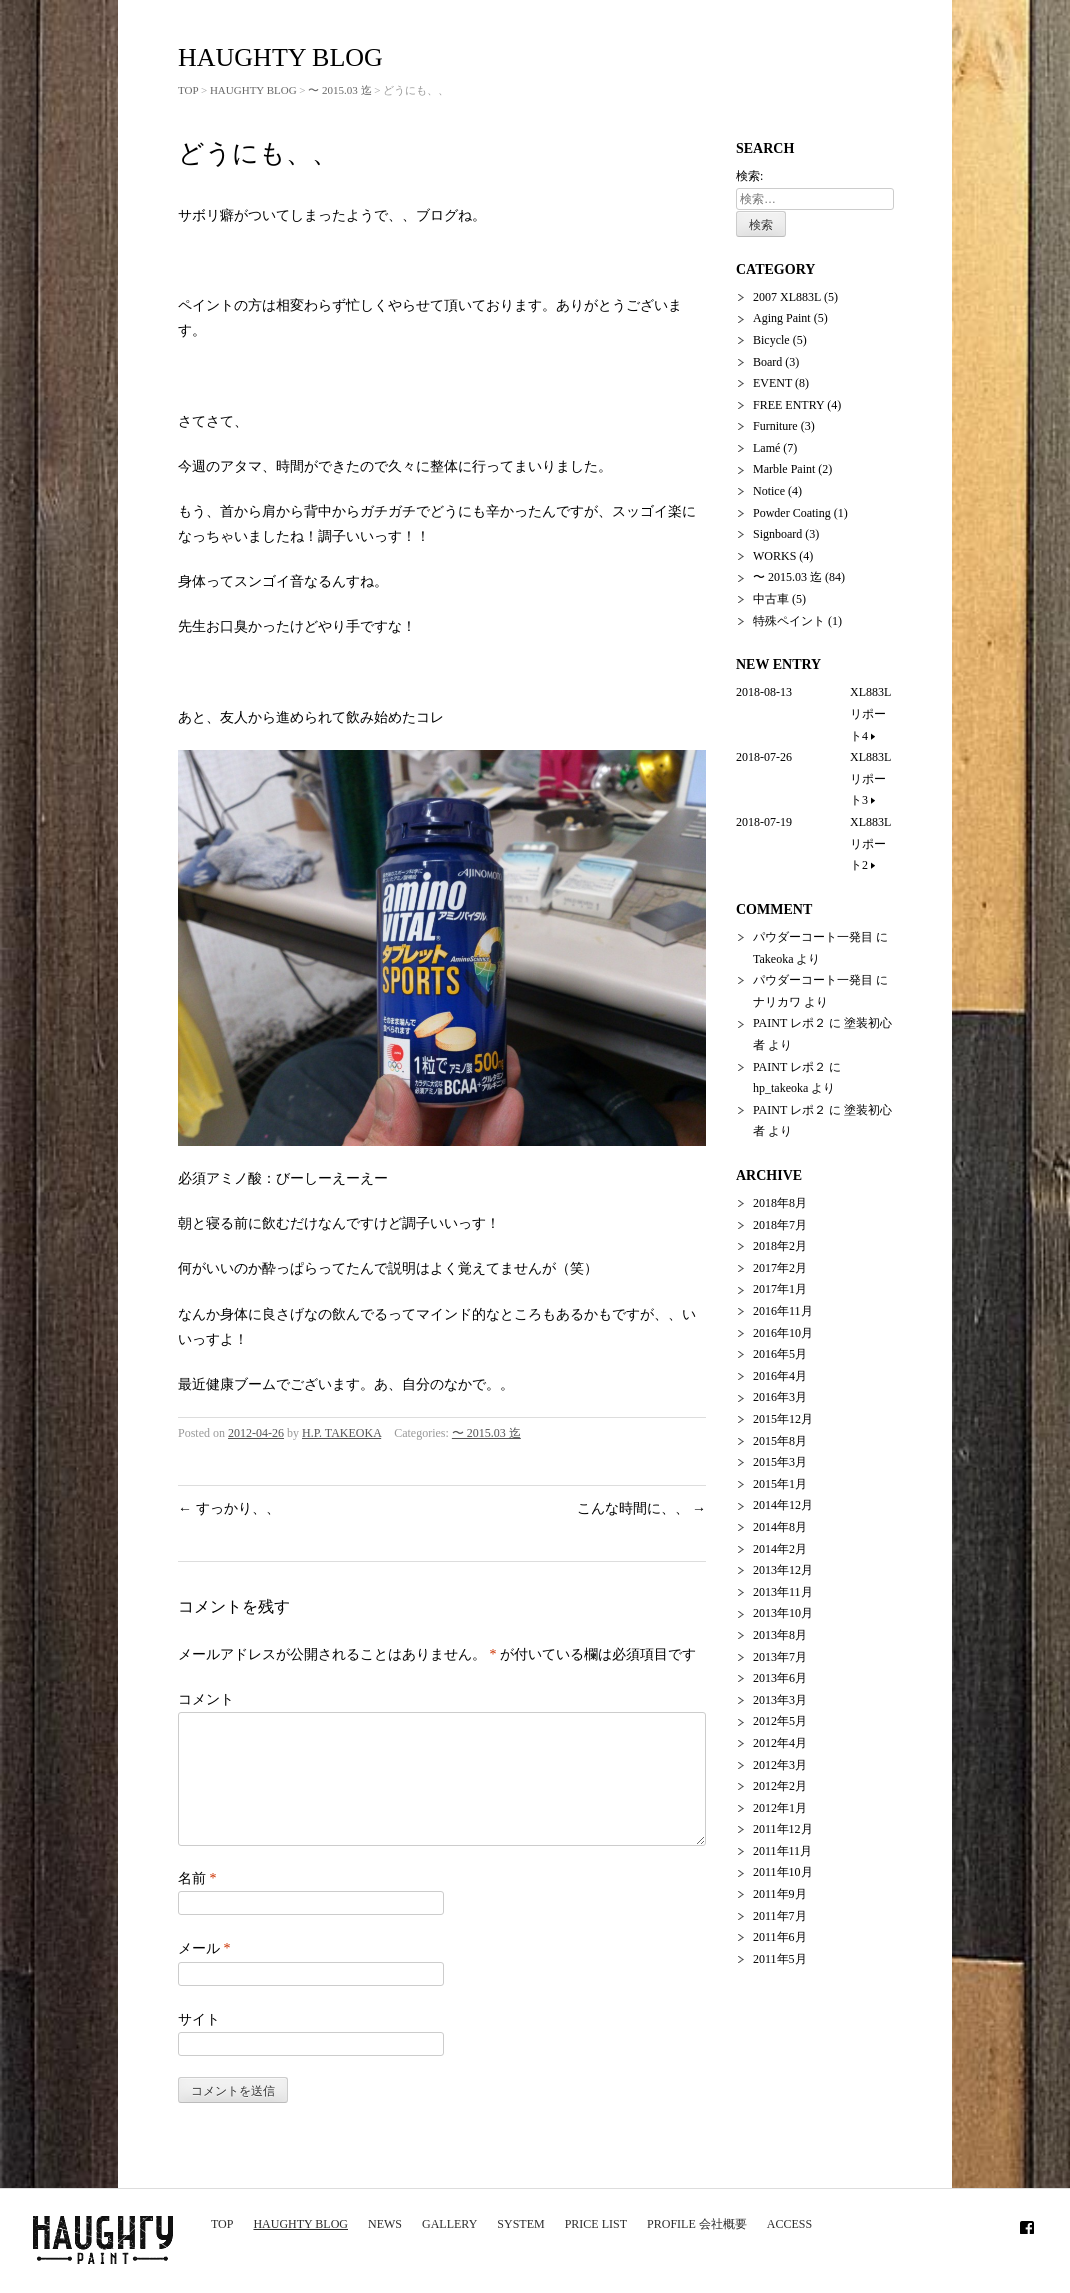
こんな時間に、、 (642, 1508)
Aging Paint (782, 318)
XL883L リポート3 (876, 778)
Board (767, 362)
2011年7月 (780, 1916)
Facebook (1027, 2224)
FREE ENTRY (788, 405)
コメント (206, 1699)
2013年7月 (780, 1657)
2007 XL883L (787, 297)
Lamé (766, 448)
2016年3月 (780, 1397)
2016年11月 (783, 1311)
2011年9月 (780, 1894)
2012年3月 (780, 1765)
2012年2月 (780, 1786)
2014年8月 (780, 1527)
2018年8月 (780, 1203)
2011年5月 (780, 1959)
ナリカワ (777, 1002)
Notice (769, 491)
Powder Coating (792, 513)
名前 (197, 1902)
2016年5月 (780, 1354)
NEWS (385, 2224)
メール (204, 1972)
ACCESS (789, 2224)
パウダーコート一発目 (813, 937)
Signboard (777, 534)
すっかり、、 (229, 1508)
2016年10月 (783, 1333)
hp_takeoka (780, 1088)
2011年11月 (782, 1851)
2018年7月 (780, 1225)
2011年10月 (783, 1872)
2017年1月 (780, 1289)
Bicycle (771, 340)
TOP (222, 2224)
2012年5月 (780, 1721)
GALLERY (449, 2224)
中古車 (771, 599)
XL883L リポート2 (870, 843)
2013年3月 (780, 1700)
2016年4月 (780, 1376)
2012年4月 (780, 1743)
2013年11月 (783, 1592)
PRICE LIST (596, 2224)
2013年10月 (783, 1613)
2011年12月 (783, 1829)
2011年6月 (780, 1937)
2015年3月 (780, 1462)
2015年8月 (780, 1441)
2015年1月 (780, 1484)
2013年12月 (783, 1570)
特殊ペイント (789, 621)
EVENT (772, 383)
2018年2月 (780, 1246)
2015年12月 (783, 1419)
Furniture (775, 426)
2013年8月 (780, 1635)
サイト (199, 2043)
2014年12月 (783, 1505)
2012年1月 (780, 1808)
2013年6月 (780, 1678)
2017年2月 (780, 1268)
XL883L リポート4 (870, 713)
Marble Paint (784, 469)
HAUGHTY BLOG (300, 2224)
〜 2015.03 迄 (339, 90)
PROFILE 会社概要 (697, 2224)
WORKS (774, 556)
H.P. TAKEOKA (341, 1433)
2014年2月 (780, 1549)
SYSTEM (520, 2224)
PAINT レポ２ (789, 1023)
